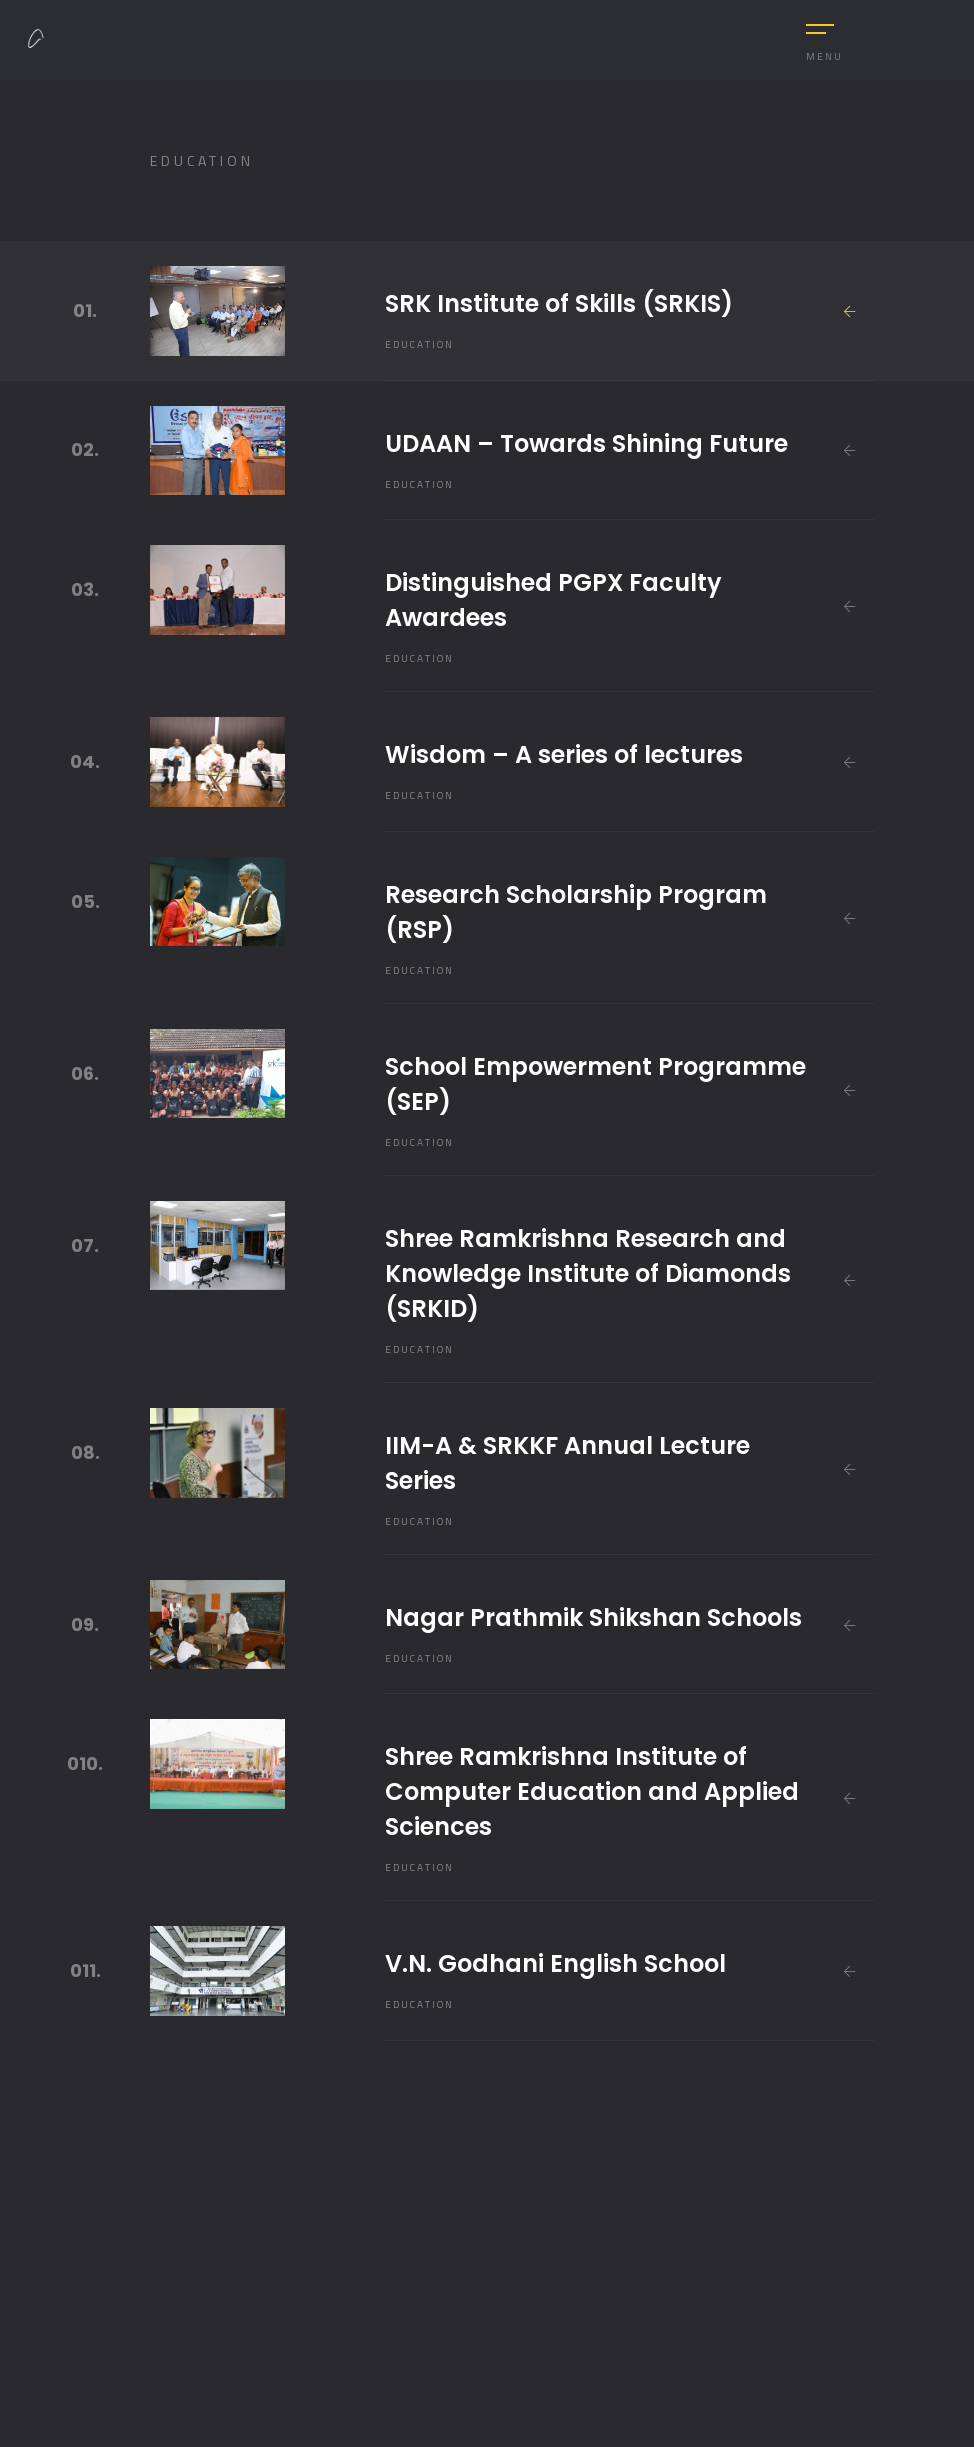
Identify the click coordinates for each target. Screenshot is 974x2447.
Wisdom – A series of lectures (564, 754)
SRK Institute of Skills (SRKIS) (559, 303)
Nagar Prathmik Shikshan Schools (593, 1617)
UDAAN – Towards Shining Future (586, 443)
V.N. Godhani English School (555, 1963)
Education (419, 344)
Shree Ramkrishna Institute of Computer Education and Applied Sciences (592, 1791)
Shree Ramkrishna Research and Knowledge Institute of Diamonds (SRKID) (588, 1273)
